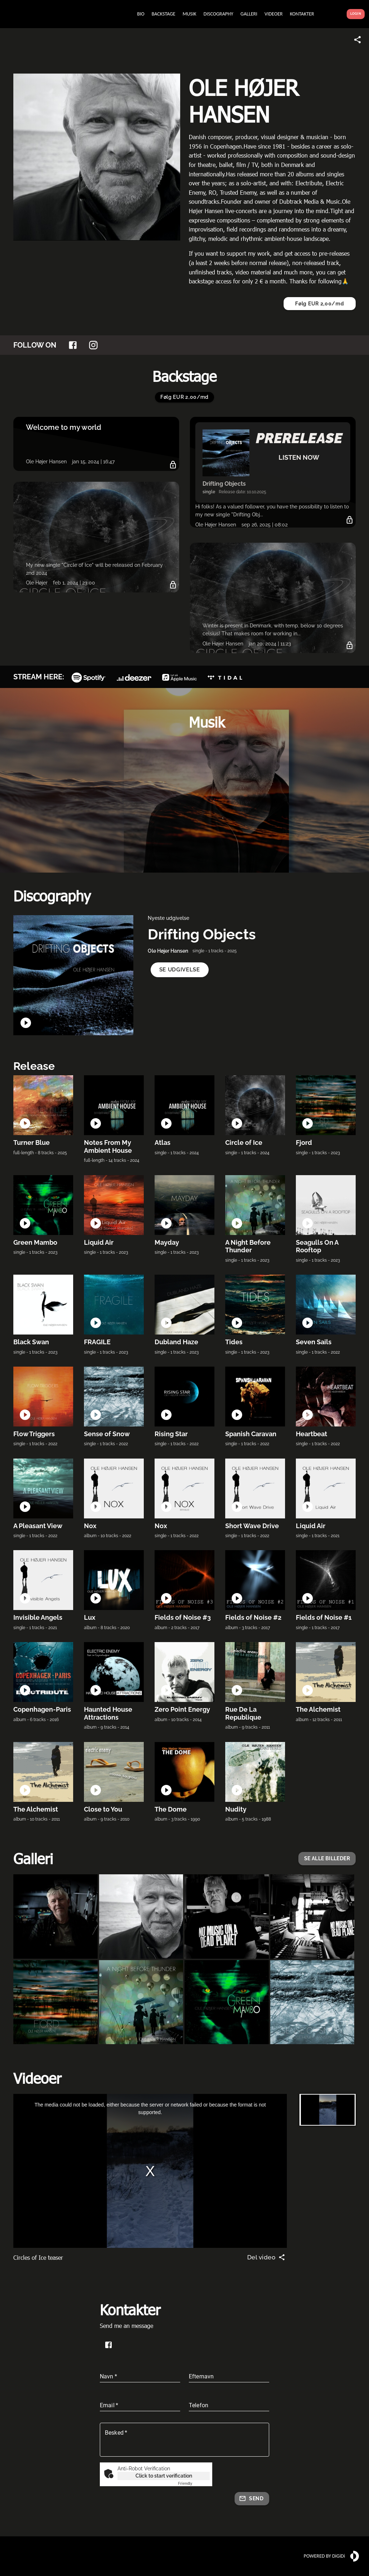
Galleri (33, 1858)
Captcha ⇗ (194, 2483)
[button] (180, 969)
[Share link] (357, 39)
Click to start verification (163, 2476)
